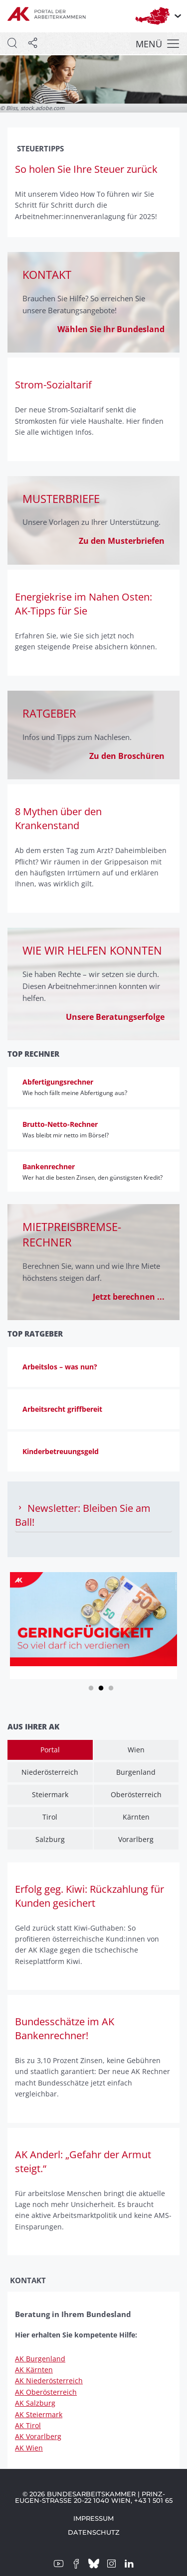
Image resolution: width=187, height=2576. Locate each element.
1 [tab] (91, 1687)
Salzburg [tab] (50, 1839)
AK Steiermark (38, 2414)
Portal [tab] (50, 1749)
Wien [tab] (136, 1749)
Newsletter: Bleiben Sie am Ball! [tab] (83, 1515)
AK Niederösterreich (49, 2380)
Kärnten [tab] (136, 1817)
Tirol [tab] (49, 1817)
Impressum (93, 2518)
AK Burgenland (40, 2358)
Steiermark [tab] (50, 1794)
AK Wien (29, 2448)
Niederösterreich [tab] (49, 1772)
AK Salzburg (35, 2403)
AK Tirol (28, 2425)
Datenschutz (94, 2532)
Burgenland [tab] (136, 1772)
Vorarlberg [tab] (136, 1839)
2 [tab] (101, 1687)
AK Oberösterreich (46, 2392)
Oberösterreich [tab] (136, 1794)
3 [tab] (111, 1687)
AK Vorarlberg (38, 2436)
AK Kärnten (34, 2369)
